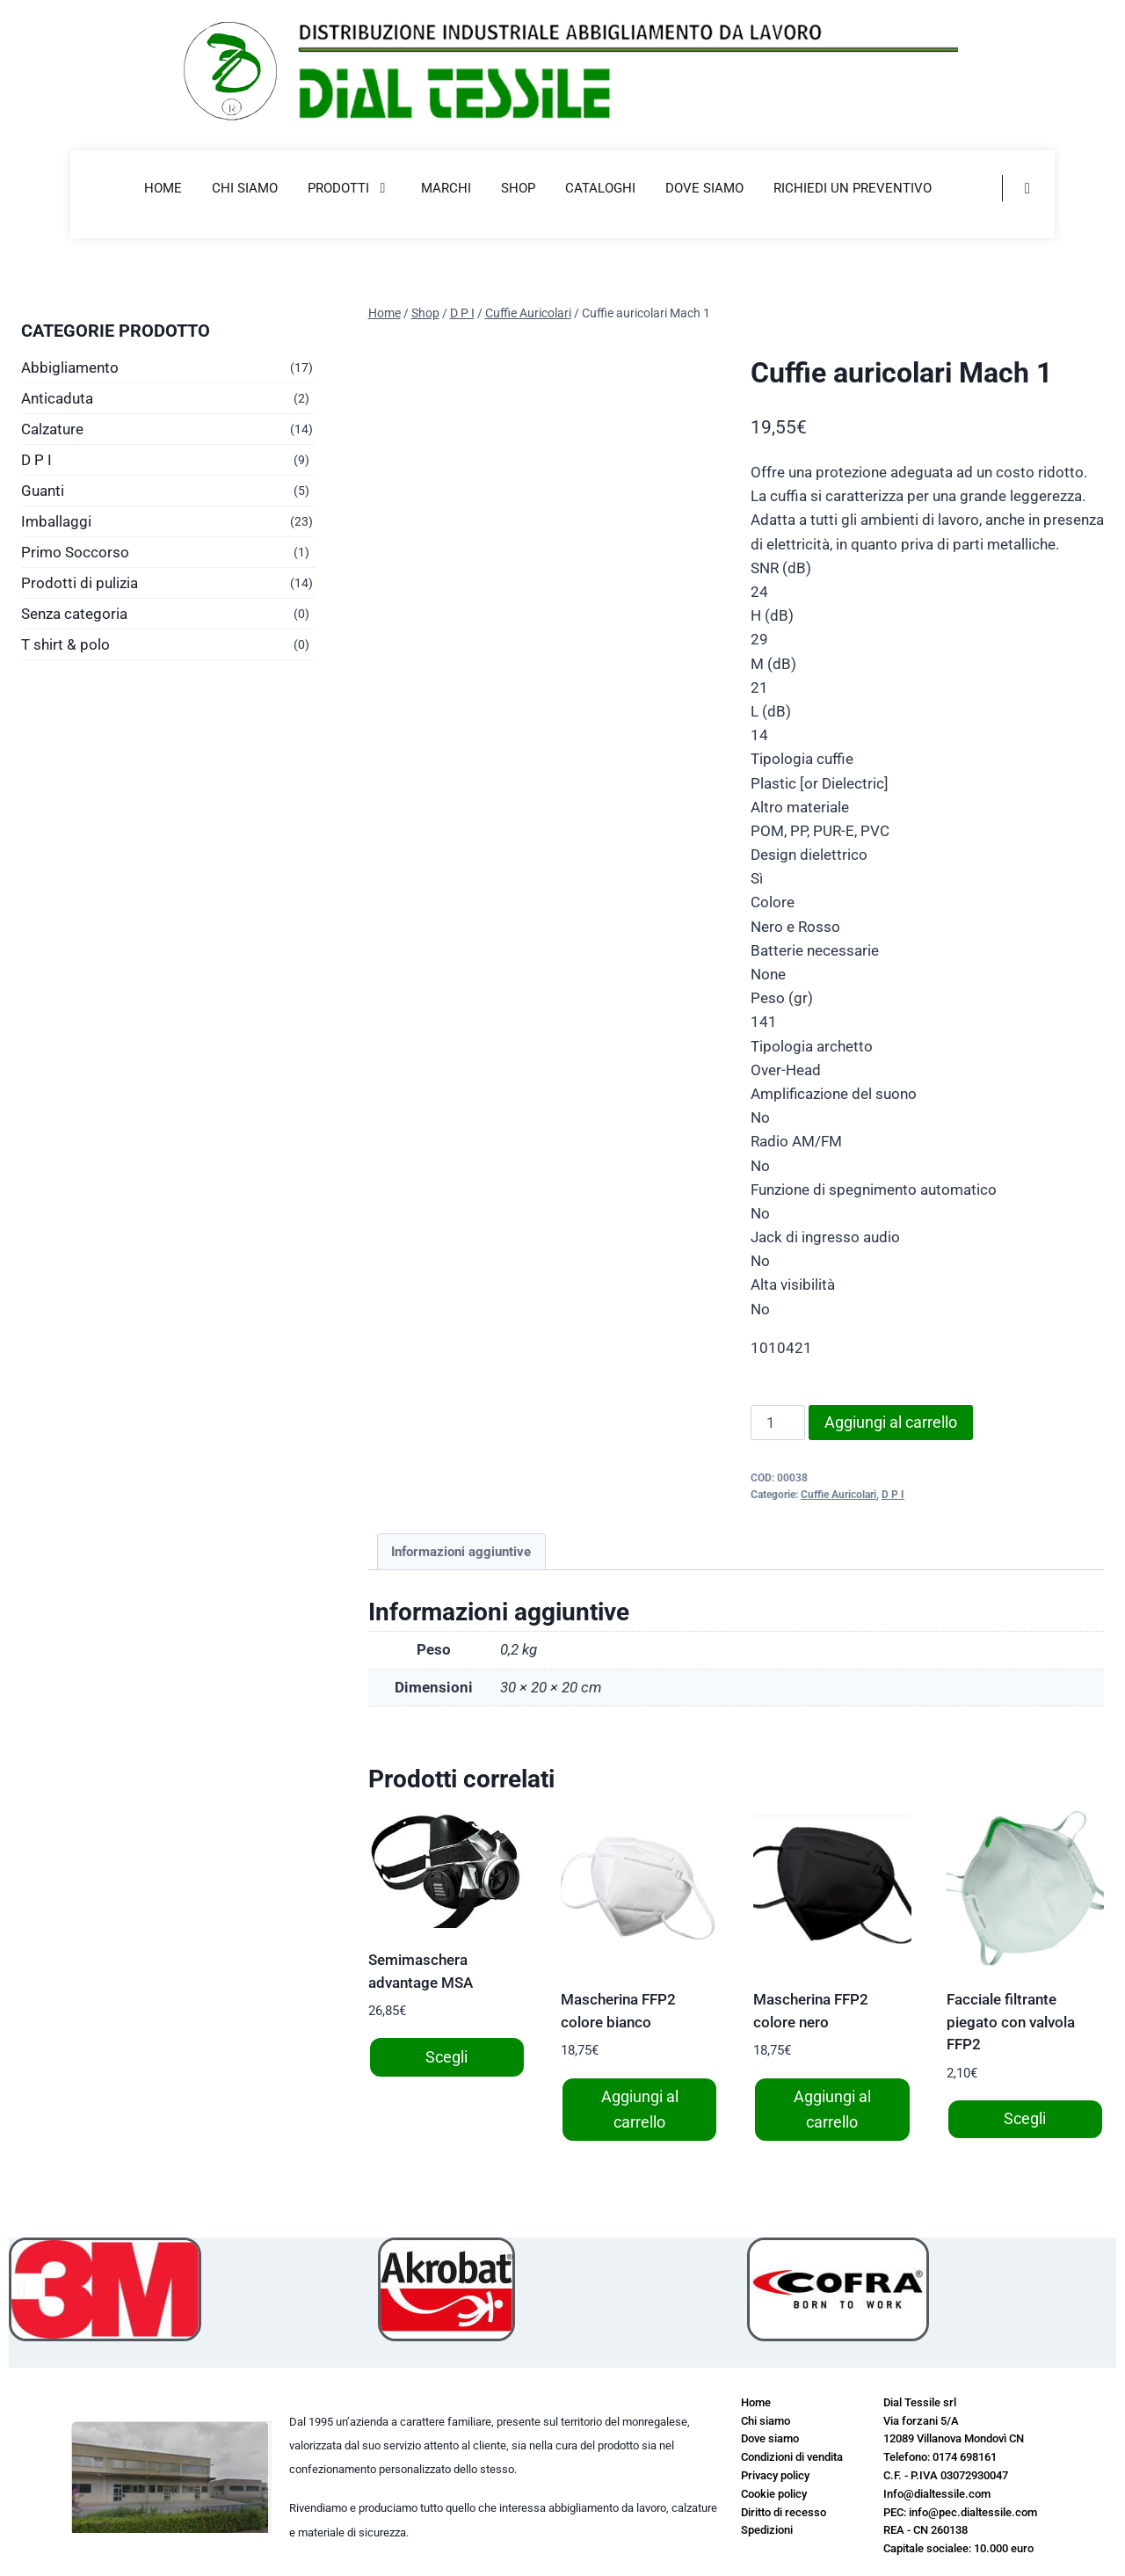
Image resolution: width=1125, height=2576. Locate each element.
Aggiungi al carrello (890, 1422)
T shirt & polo (65, 644)
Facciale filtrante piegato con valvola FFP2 (1011, 2021)
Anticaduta (57, 398)
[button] (21, 2289)
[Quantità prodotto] (778, 1422)
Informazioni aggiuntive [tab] (461, 1552)
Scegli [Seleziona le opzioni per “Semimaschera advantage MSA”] (446, 2057)
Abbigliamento (70, 367)
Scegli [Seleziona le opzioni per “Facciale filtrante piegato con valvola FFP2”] (1025, 2118)
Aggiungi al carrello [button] (640, 2109)
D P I (893, 1494)
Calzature (52, 429)
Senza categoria (74, 613)
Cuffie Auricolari (838, 1494)
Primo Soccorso (75, 552)
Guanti (42, 490)
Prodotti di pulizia (79, 583)
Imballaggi (56, 521)
